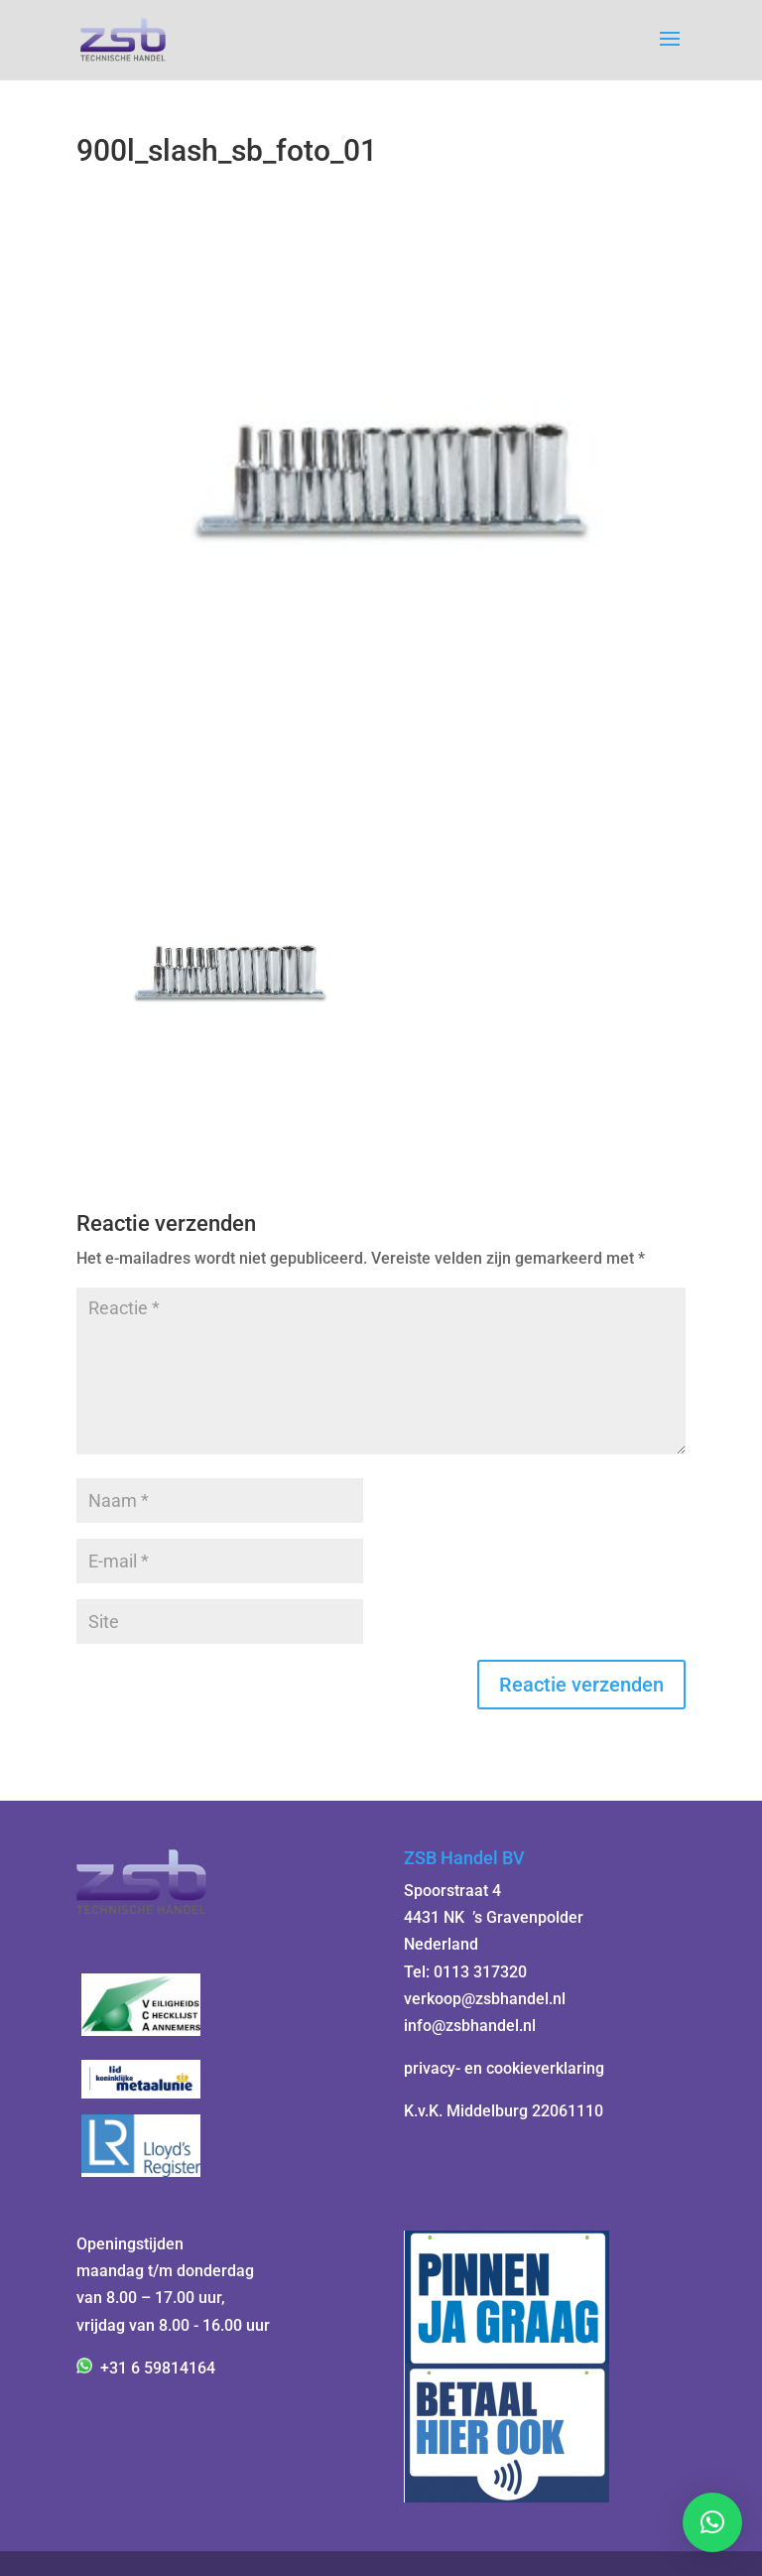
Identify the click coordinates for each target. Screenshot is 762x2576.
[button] (712, 2522)
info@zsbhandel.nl (470, 2025)
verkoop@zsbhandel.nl (485, 1998)
